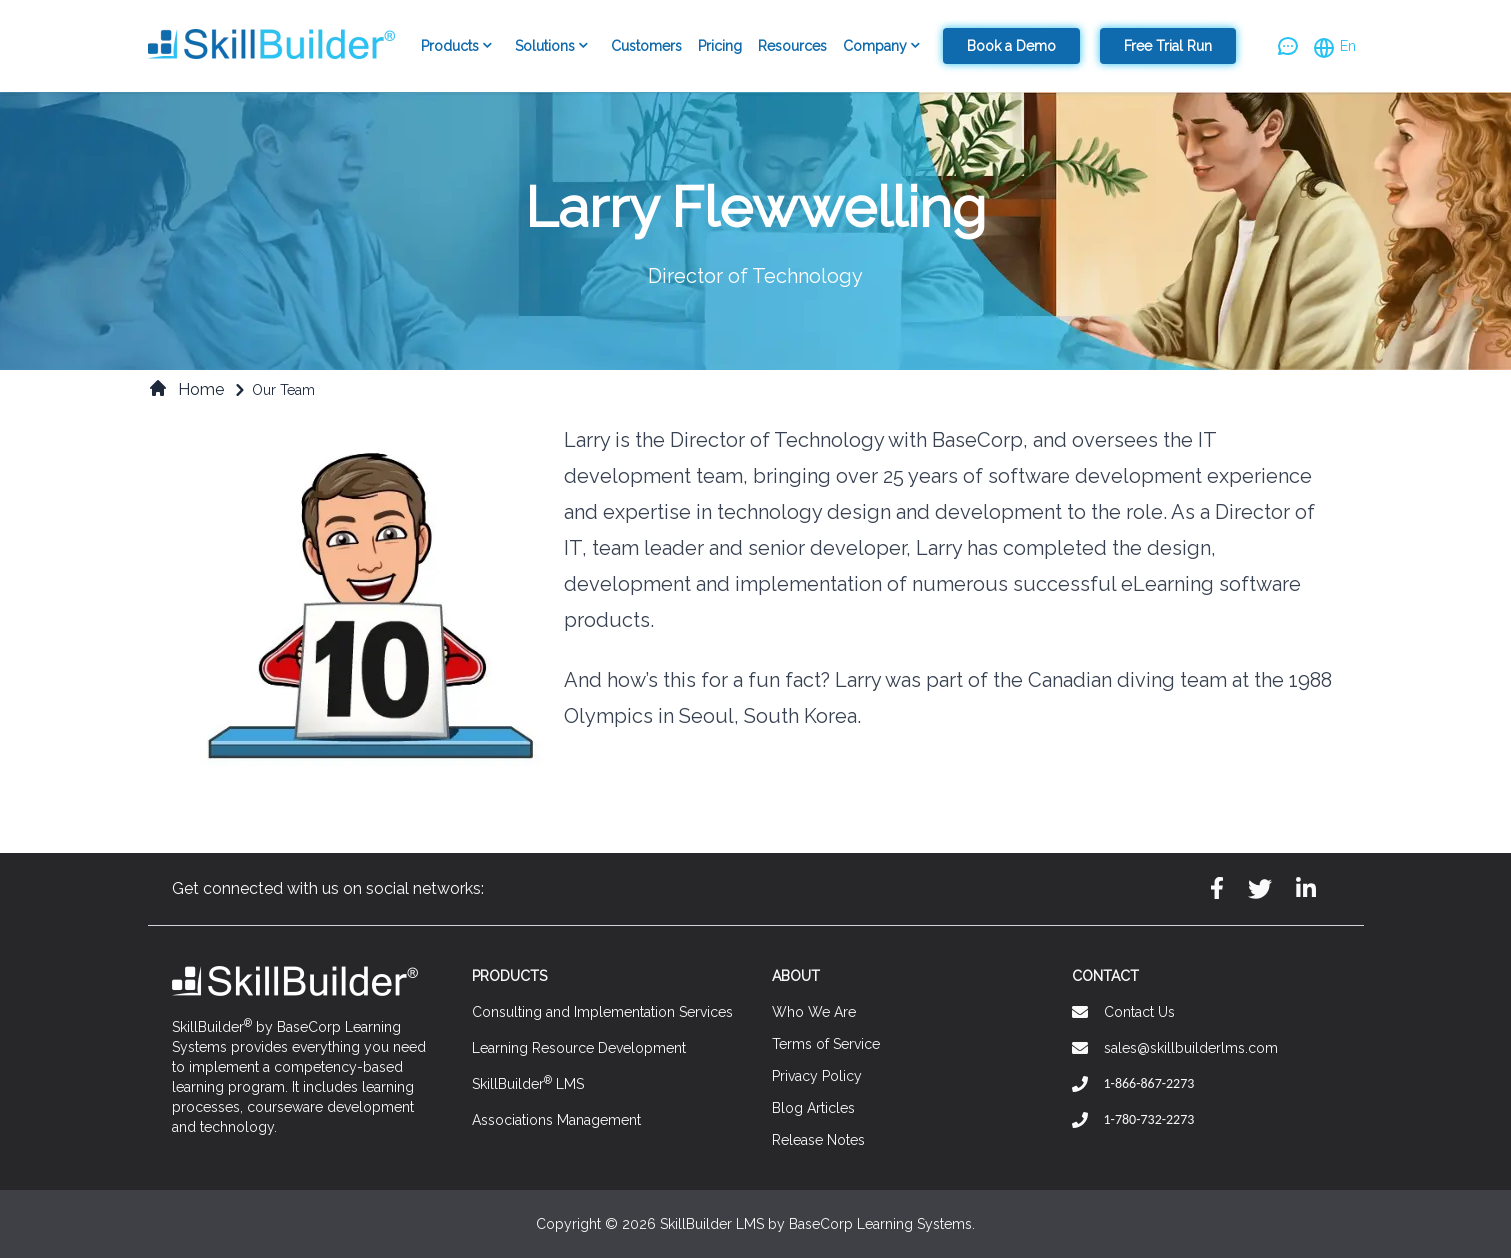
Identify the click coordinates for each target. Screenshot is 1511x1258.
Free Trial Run (1168, 46)
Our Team (283, 390)
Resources (792, 46)
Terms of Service (826, 1044)
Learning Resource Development (579, 1048)
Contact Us (1139, 1012)
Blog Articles (813, 1108)
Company (885, 47)
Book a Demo (1011, 46)
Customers (646, 46)
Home (186, 388)
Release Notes (818, 1140)
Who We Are (814, 1012)
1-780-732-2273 (1149, 1119)
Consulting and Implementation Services (602, 1012)
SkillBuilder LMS (528, 1083)
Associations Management (556, 1120)
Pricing (720, 46)
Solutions (555, 47)
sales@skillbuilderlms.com (1191, 1048)
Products (460, 47)
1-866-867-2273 (1149, 1083)
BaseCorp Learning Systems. (882, 1224)
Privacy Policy (817, 1076)
